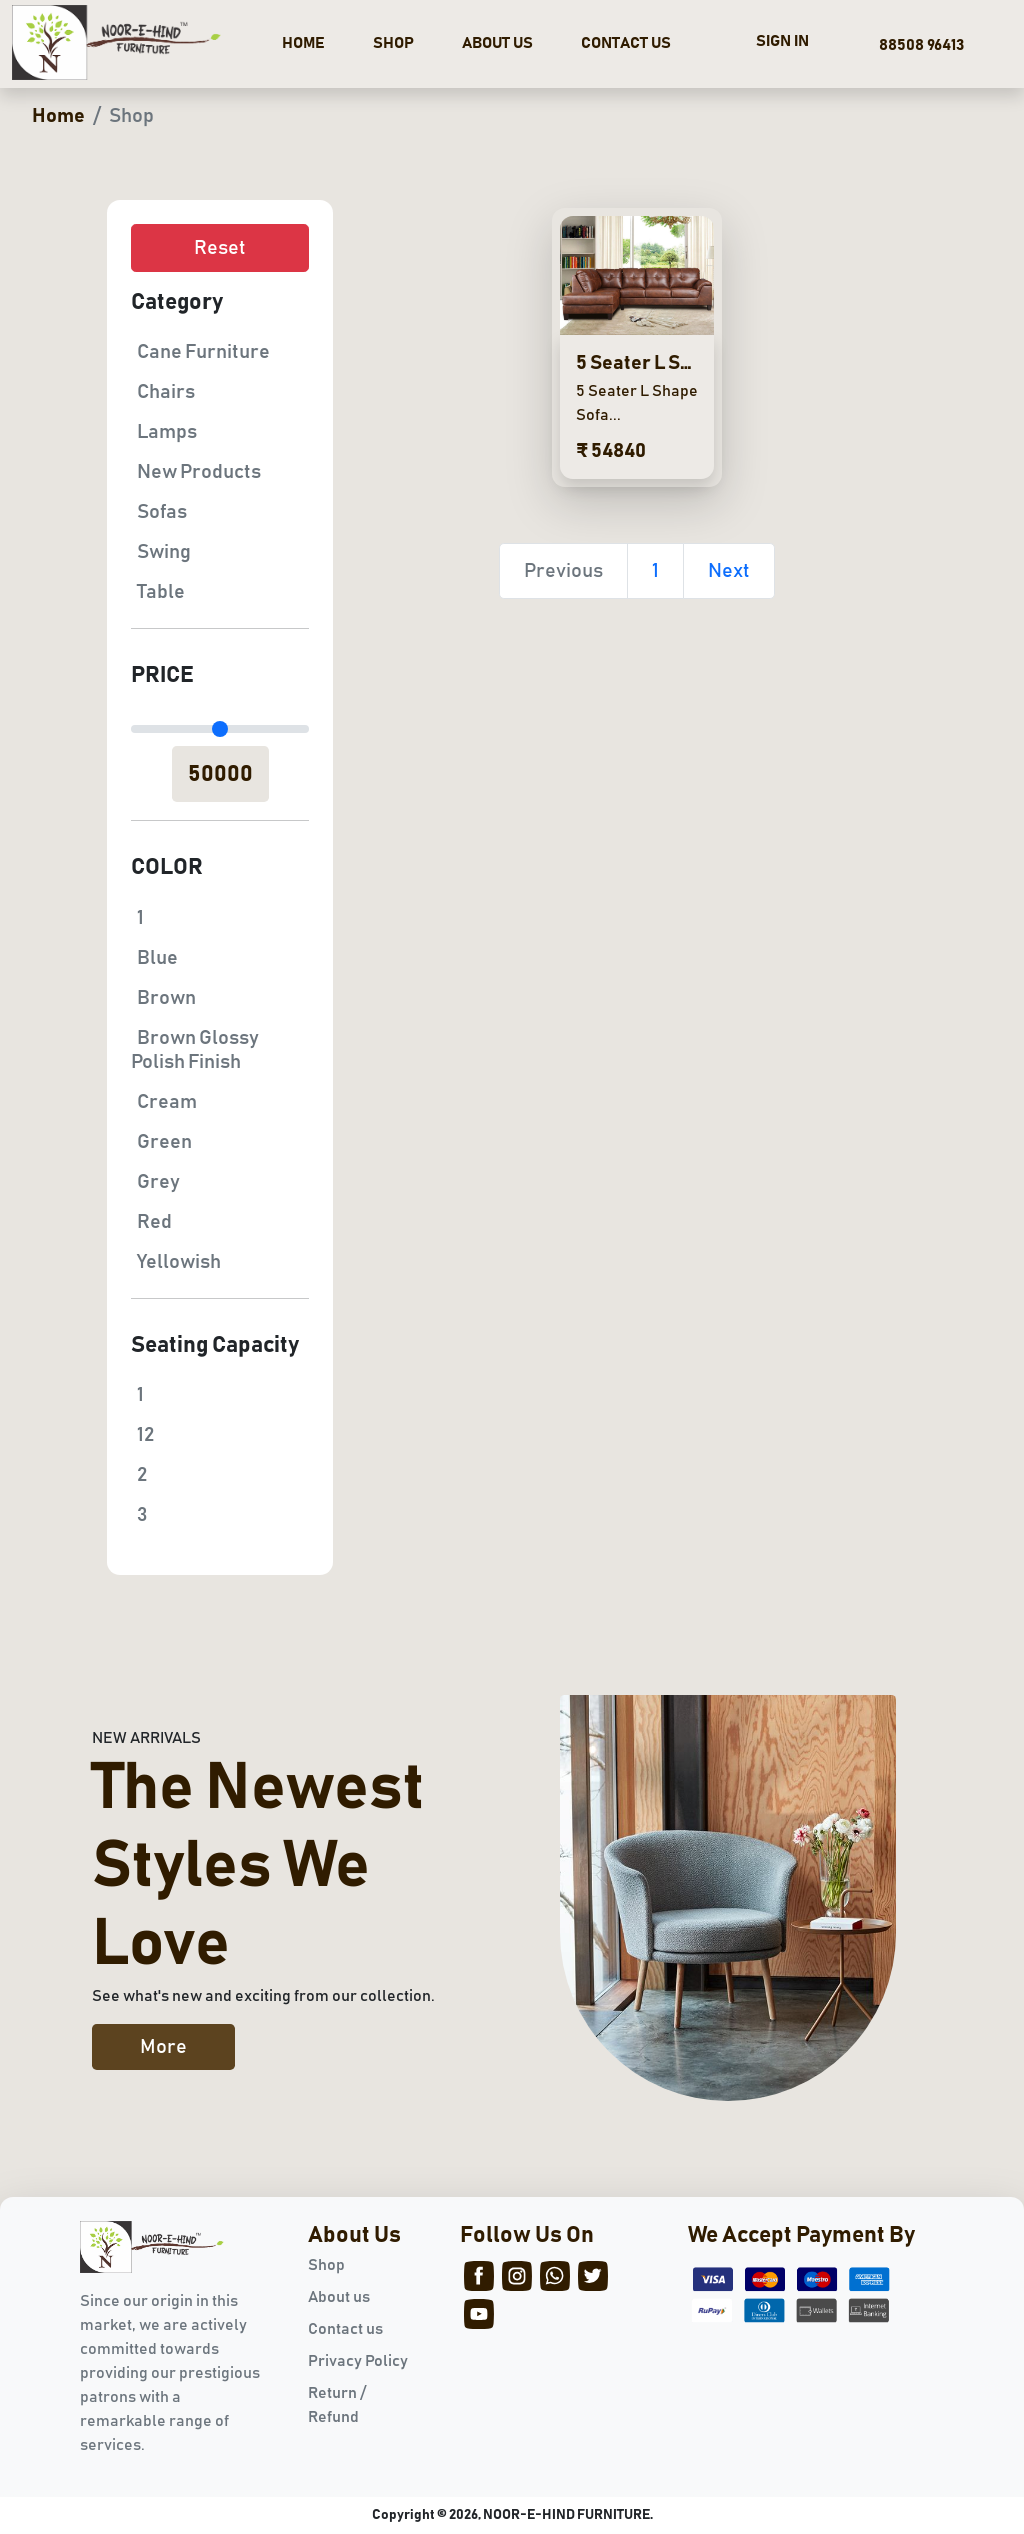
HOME (303, 43)
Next (729, 571)
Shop (326, 2265)
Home (58, 116)
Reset (220, 248)
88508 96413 (918, 45)
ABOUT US (497, 43)
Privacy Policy (358, 2361)
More (163, 2047)
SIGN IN (782, 41)
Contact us (345, 2329)
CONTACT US (626, 43)
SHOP (393, 43)
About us (339, 2297)
